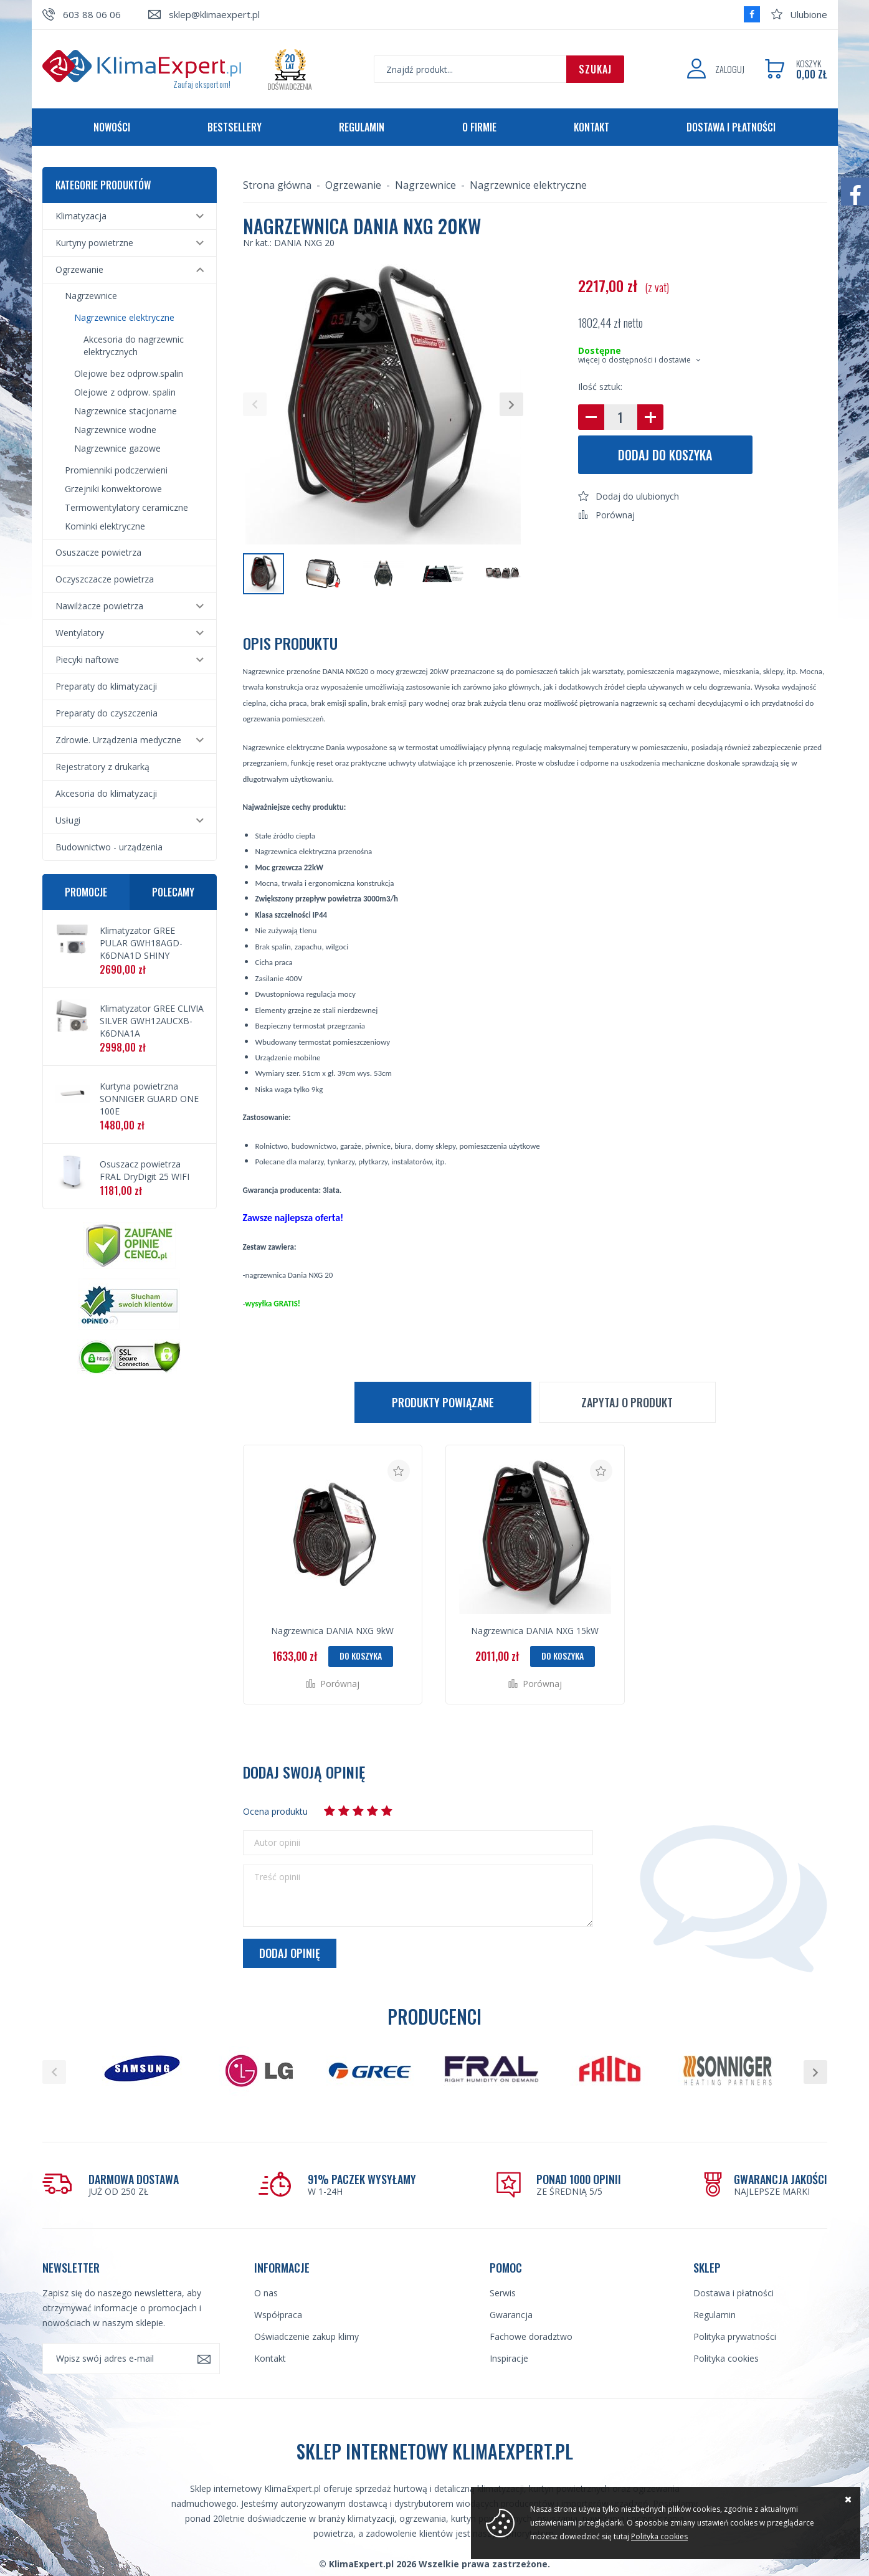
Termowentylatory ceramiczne (126, 507)
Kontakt (591, 127)
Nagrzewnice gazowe (117, 448)
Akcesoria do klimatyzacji (106, 793)
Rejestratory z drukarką (102, 766)
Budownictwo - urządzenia (109, 847)
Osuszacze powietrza (98, 552)
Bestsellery (234, 127)
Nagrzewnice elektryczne (124, 317)
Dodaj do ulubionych (637, 496)
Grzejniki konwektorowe (113, 489)
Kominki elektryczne (105, 526)
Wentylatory (79, 633)
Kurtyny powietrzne (94, 243)
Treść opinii (277, 1877)
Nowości (111, 127)
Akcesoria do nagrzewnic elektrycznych (133, 345)
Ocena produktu (275, 1811)
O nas (266, 2293)
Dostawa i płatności (731, 127)
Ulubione (808, 14)
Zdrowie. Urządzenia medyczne (118, 740)
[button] (255, 404)
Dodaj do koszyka (665, 454)
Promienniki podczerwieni (116, 470)
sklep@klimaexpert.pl (214, 14)
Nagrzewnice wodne (115, 429)
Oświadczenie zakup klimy (306, 2336)
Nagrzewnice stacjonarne (125, 411)
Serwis (503, 2293)
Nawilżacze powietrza (99, 606)
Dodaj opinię (289, 1953)
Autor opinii (277, 1842)
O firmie (479, 127)
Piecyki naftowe (87, 659)
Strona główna (277, 185)
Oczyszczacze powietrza (104, 579)
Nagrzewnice (91, 296)
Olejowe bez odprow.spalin (128, 373)
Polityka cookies (726, 2358)
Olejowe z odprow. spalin (125, 392)
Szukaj (595, 69)
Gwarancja (511, 2315)
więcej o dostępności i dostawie (634, 359)
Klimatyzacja (81, 216)
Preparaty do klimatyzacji (106, 686)
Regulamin (361, 127)
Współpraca (278, 2315)
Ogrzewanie (79, 269)
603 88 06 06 (92, 14)
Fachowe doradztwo (531, 2336)
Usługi (67, 820)
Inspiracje (509, 2358)
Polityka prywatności (734, 2336)
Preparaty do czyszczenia (106, 713)
